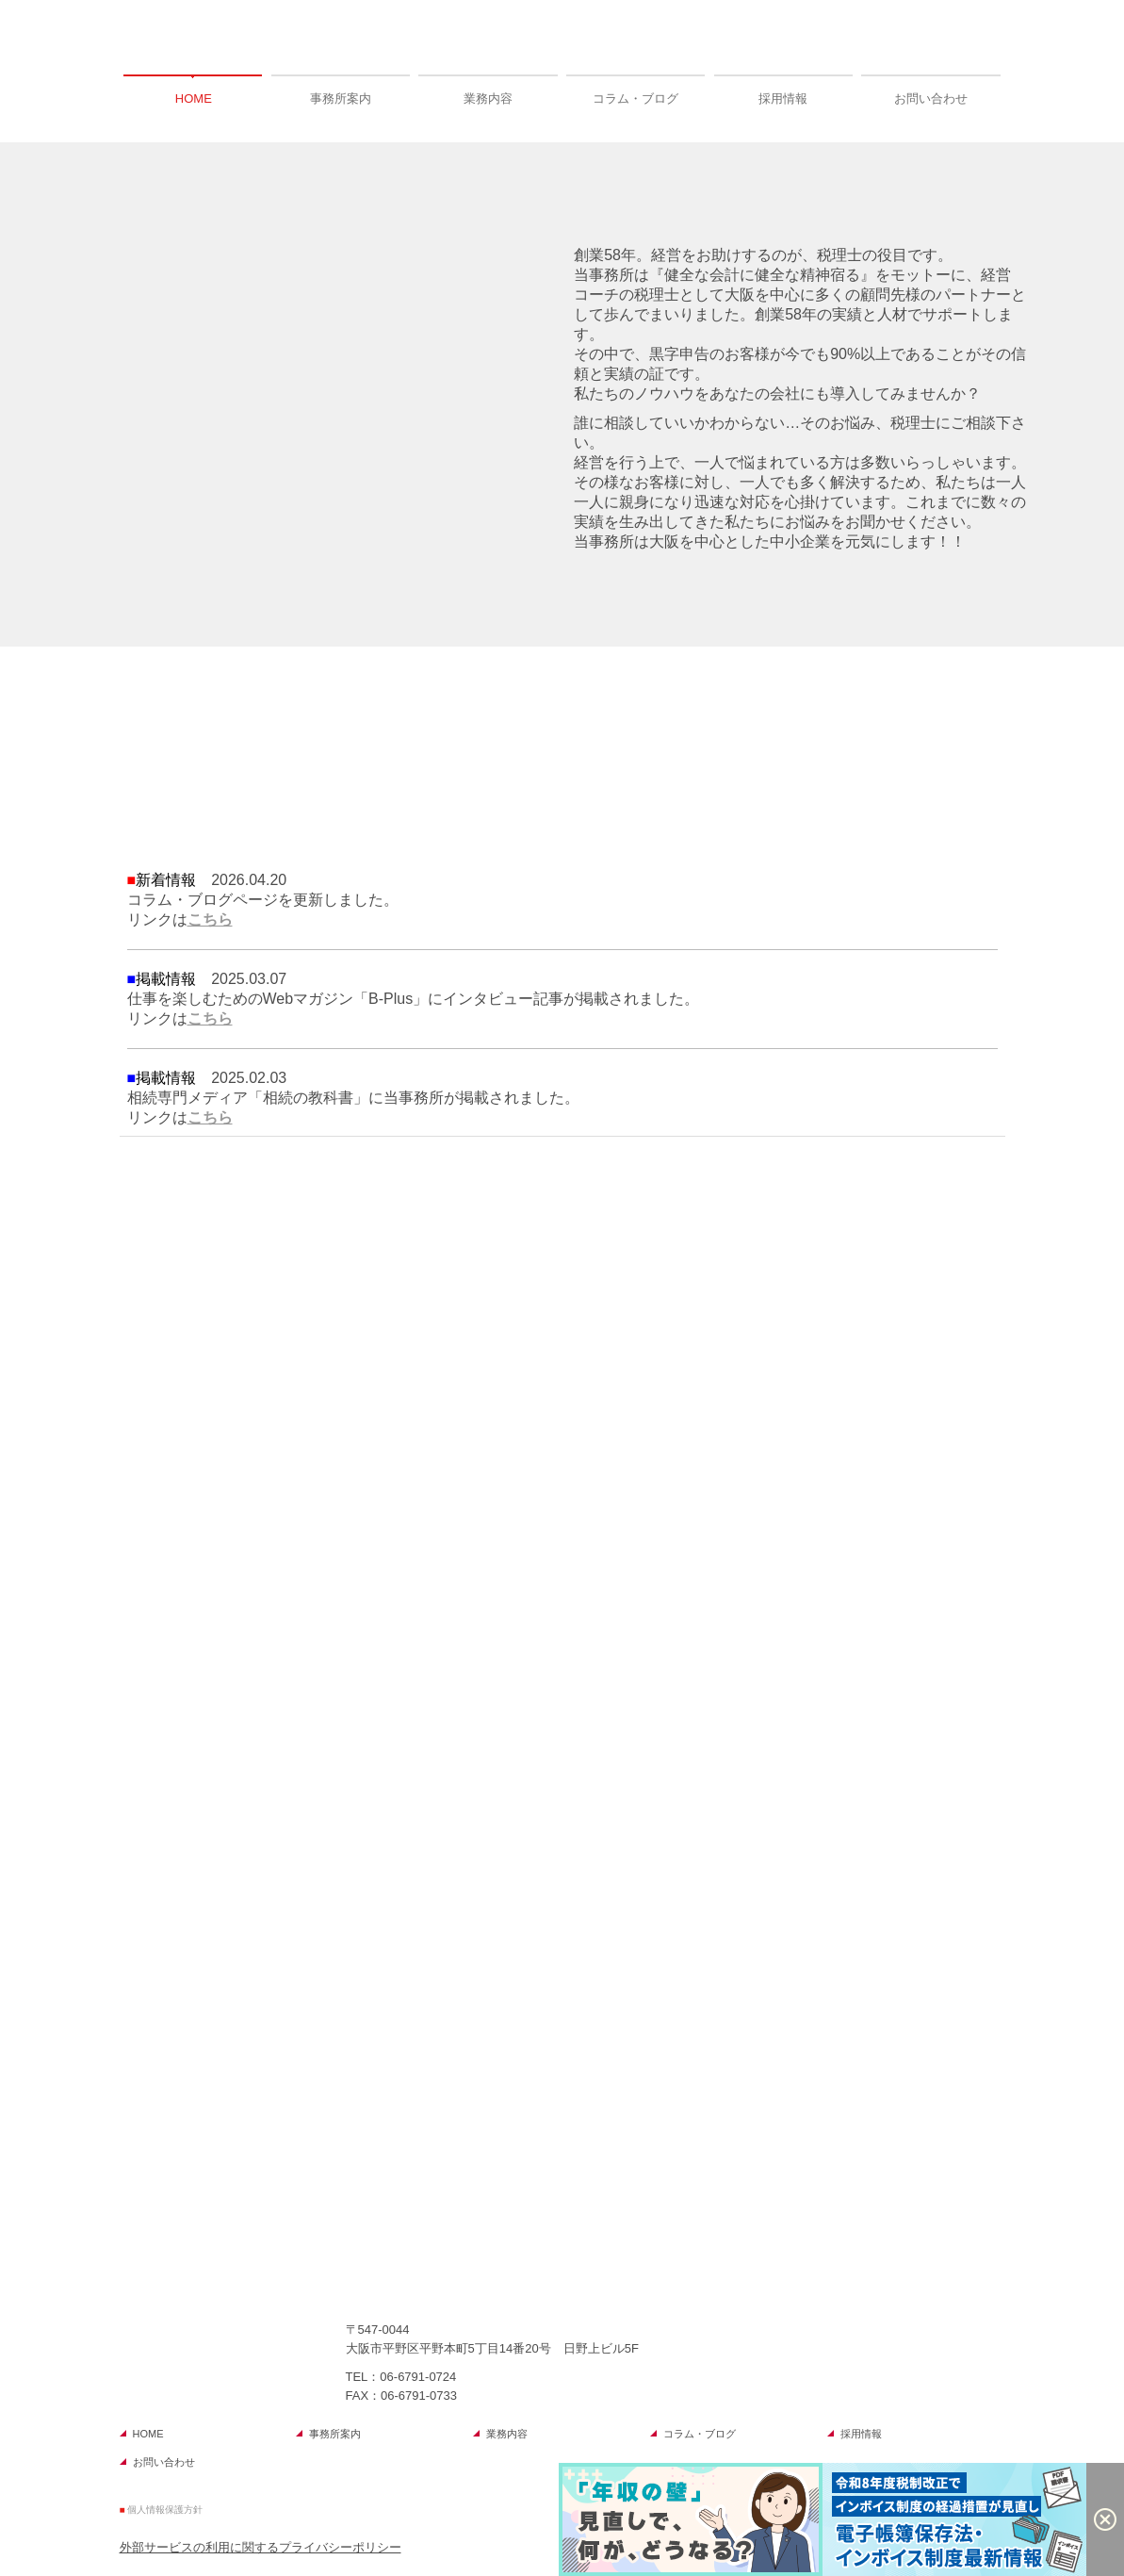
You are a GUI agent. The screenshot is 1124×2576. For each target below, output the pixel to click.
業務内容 (488, 98)
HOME (193, 98)
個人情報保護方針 (165, 2509)
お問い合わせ (931, 98)
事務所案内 (340, 98)
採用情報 (782, 98)
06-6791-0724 (418, 2377)
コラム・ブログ (635, 98)
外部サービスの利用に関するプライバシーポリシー (260, 2547)
